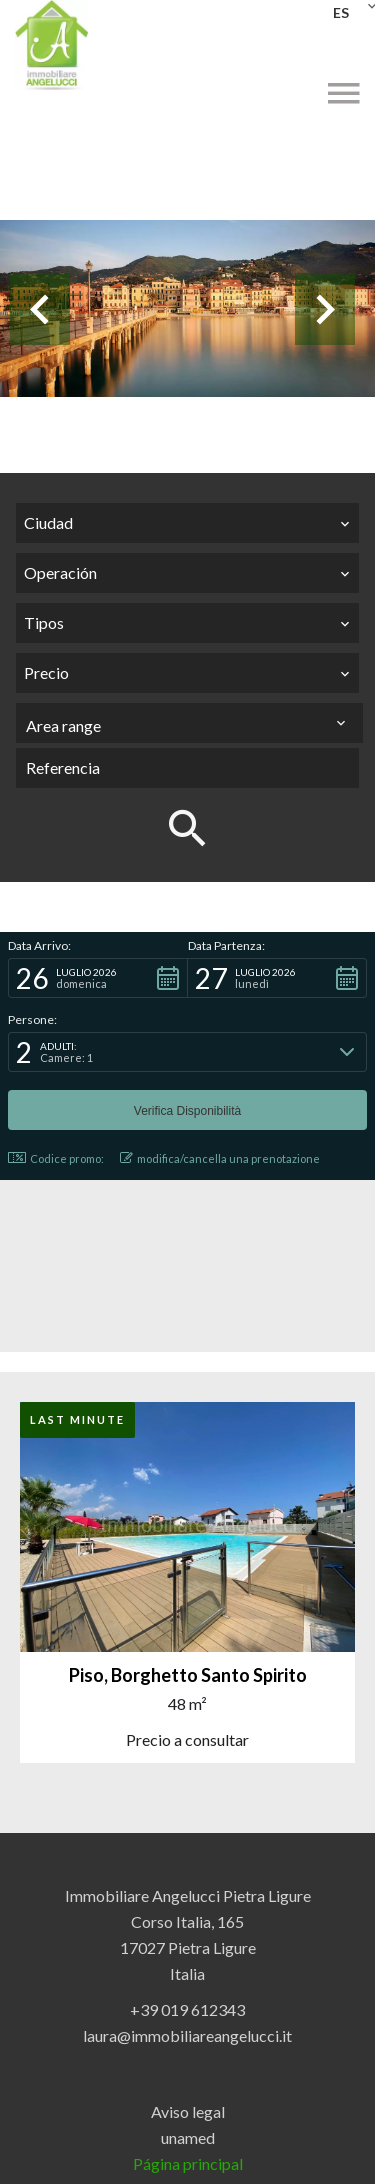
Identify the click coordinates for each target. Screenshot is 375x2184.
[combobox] (187, 523)
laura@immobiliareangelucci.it (187, 2035)
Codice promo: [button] (56, 1158)
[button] (98, 978)
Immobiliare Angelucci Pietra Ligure (188, 1895)
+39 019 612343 (187, 2009)
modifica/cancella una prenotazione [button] (220, 1158)
